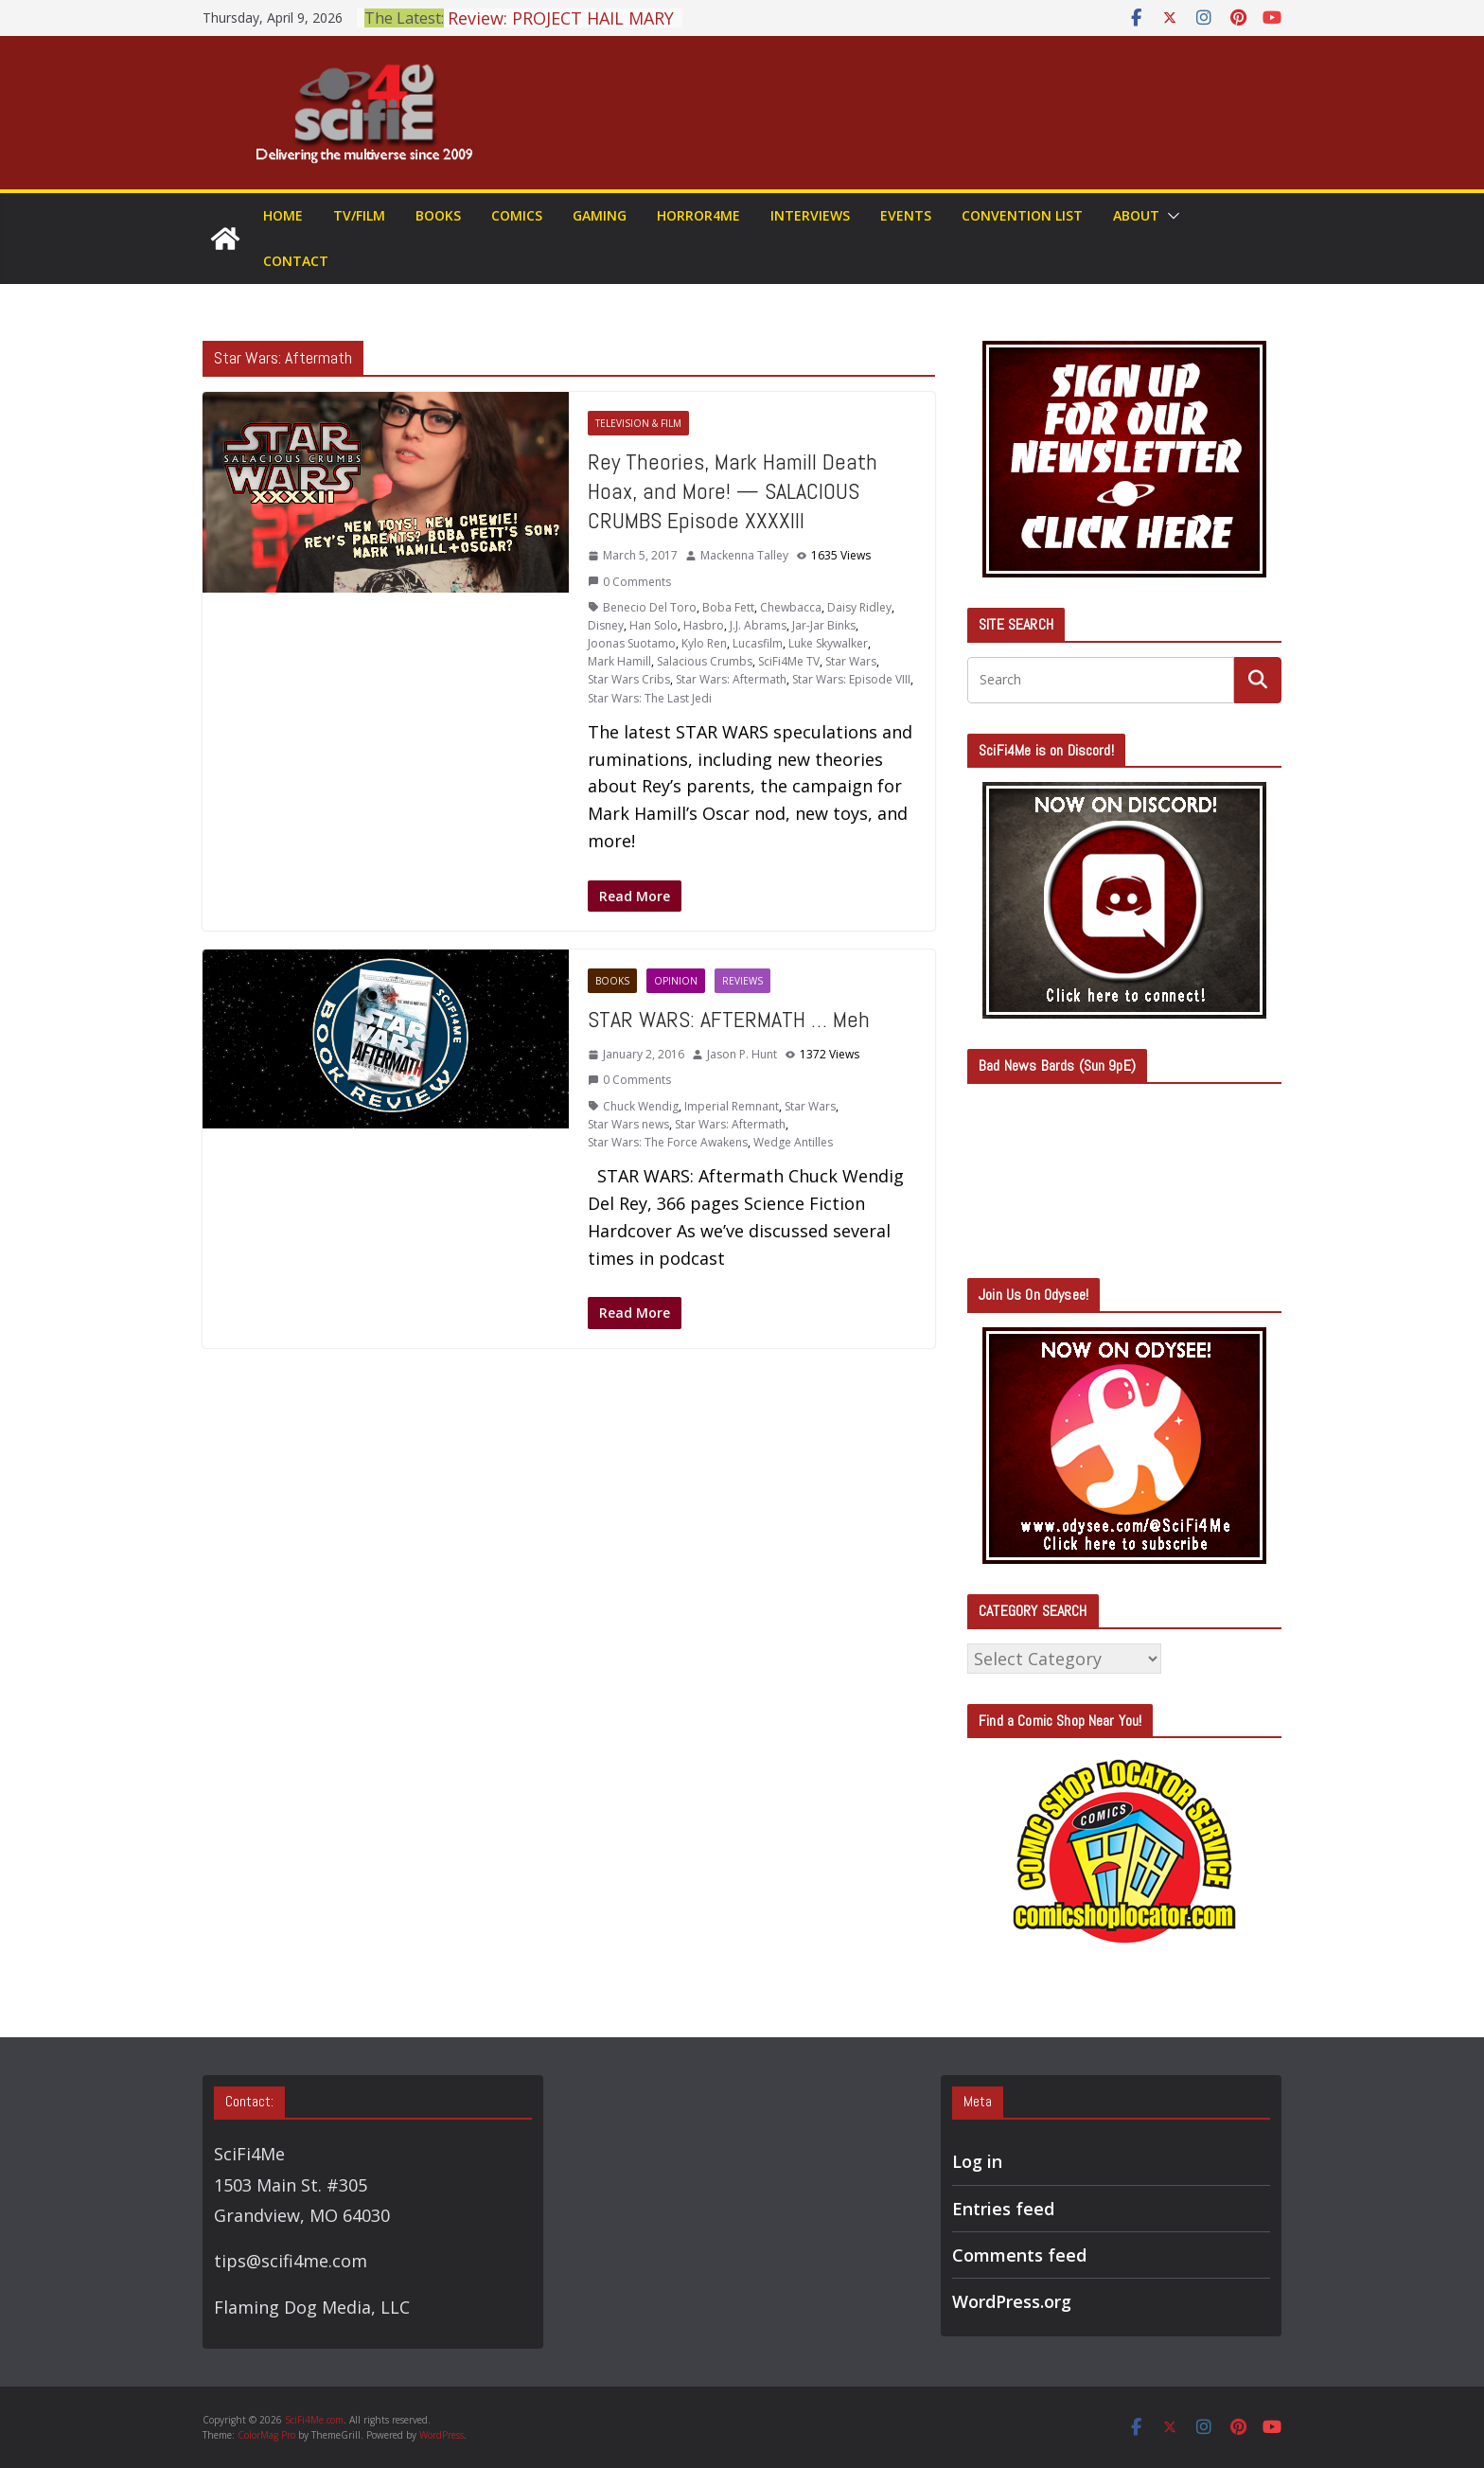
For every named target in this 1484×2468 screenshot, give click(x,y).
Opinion (676, 980)
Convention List (1022, 215)
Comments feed (1019, 2255)
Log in (977, 2161)
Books (438, 215)
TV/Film (359, 215)
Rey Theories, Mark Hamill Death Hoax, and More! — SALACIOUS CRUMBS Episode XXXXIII (732, 491)
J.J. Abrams (758, 625)
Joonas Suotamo (632, 643)
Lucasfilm (758, 643)
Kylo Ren (704, 643)
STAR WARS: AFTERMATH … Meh (729, 1019)
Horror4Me (698, 215)
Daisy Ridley (859, 607)
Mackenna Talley (744, 555)
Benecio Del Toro (650, 607)
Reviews (742, 980)
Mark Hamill (619, 661)
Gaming (600, 215)
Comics (516, 215)
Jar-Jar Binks (824, 625)
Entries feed (1003, 2208)
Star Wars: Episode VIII (851, 679)
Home (283, 215)
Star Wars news (628, 1124)
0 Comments (629, 582)
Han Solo (653, 625)
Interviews (810, 215)
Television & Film (638, 423)
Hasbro (703, 625)
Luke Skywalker (828, 643)
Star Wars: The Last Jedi (650, 698)
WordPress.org (1011, 2301)
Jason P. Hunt (742, 1054)
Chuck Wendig (641, 1106)
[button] (1169, 216)
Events (905, 215)
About (1136, 215)
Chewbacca (791, 607)
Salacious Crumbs (704, 661)
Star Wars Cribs (629, 679)
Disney (606, 625)
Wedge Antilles (793, 1142)
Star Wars (850, 661)
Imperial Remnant (731, 1106)
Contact (295, 261)
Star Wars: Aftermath (731, 679)
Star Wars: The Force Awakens (668, 1142)
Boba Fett (728, 607)
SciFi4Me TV (789, 661)
